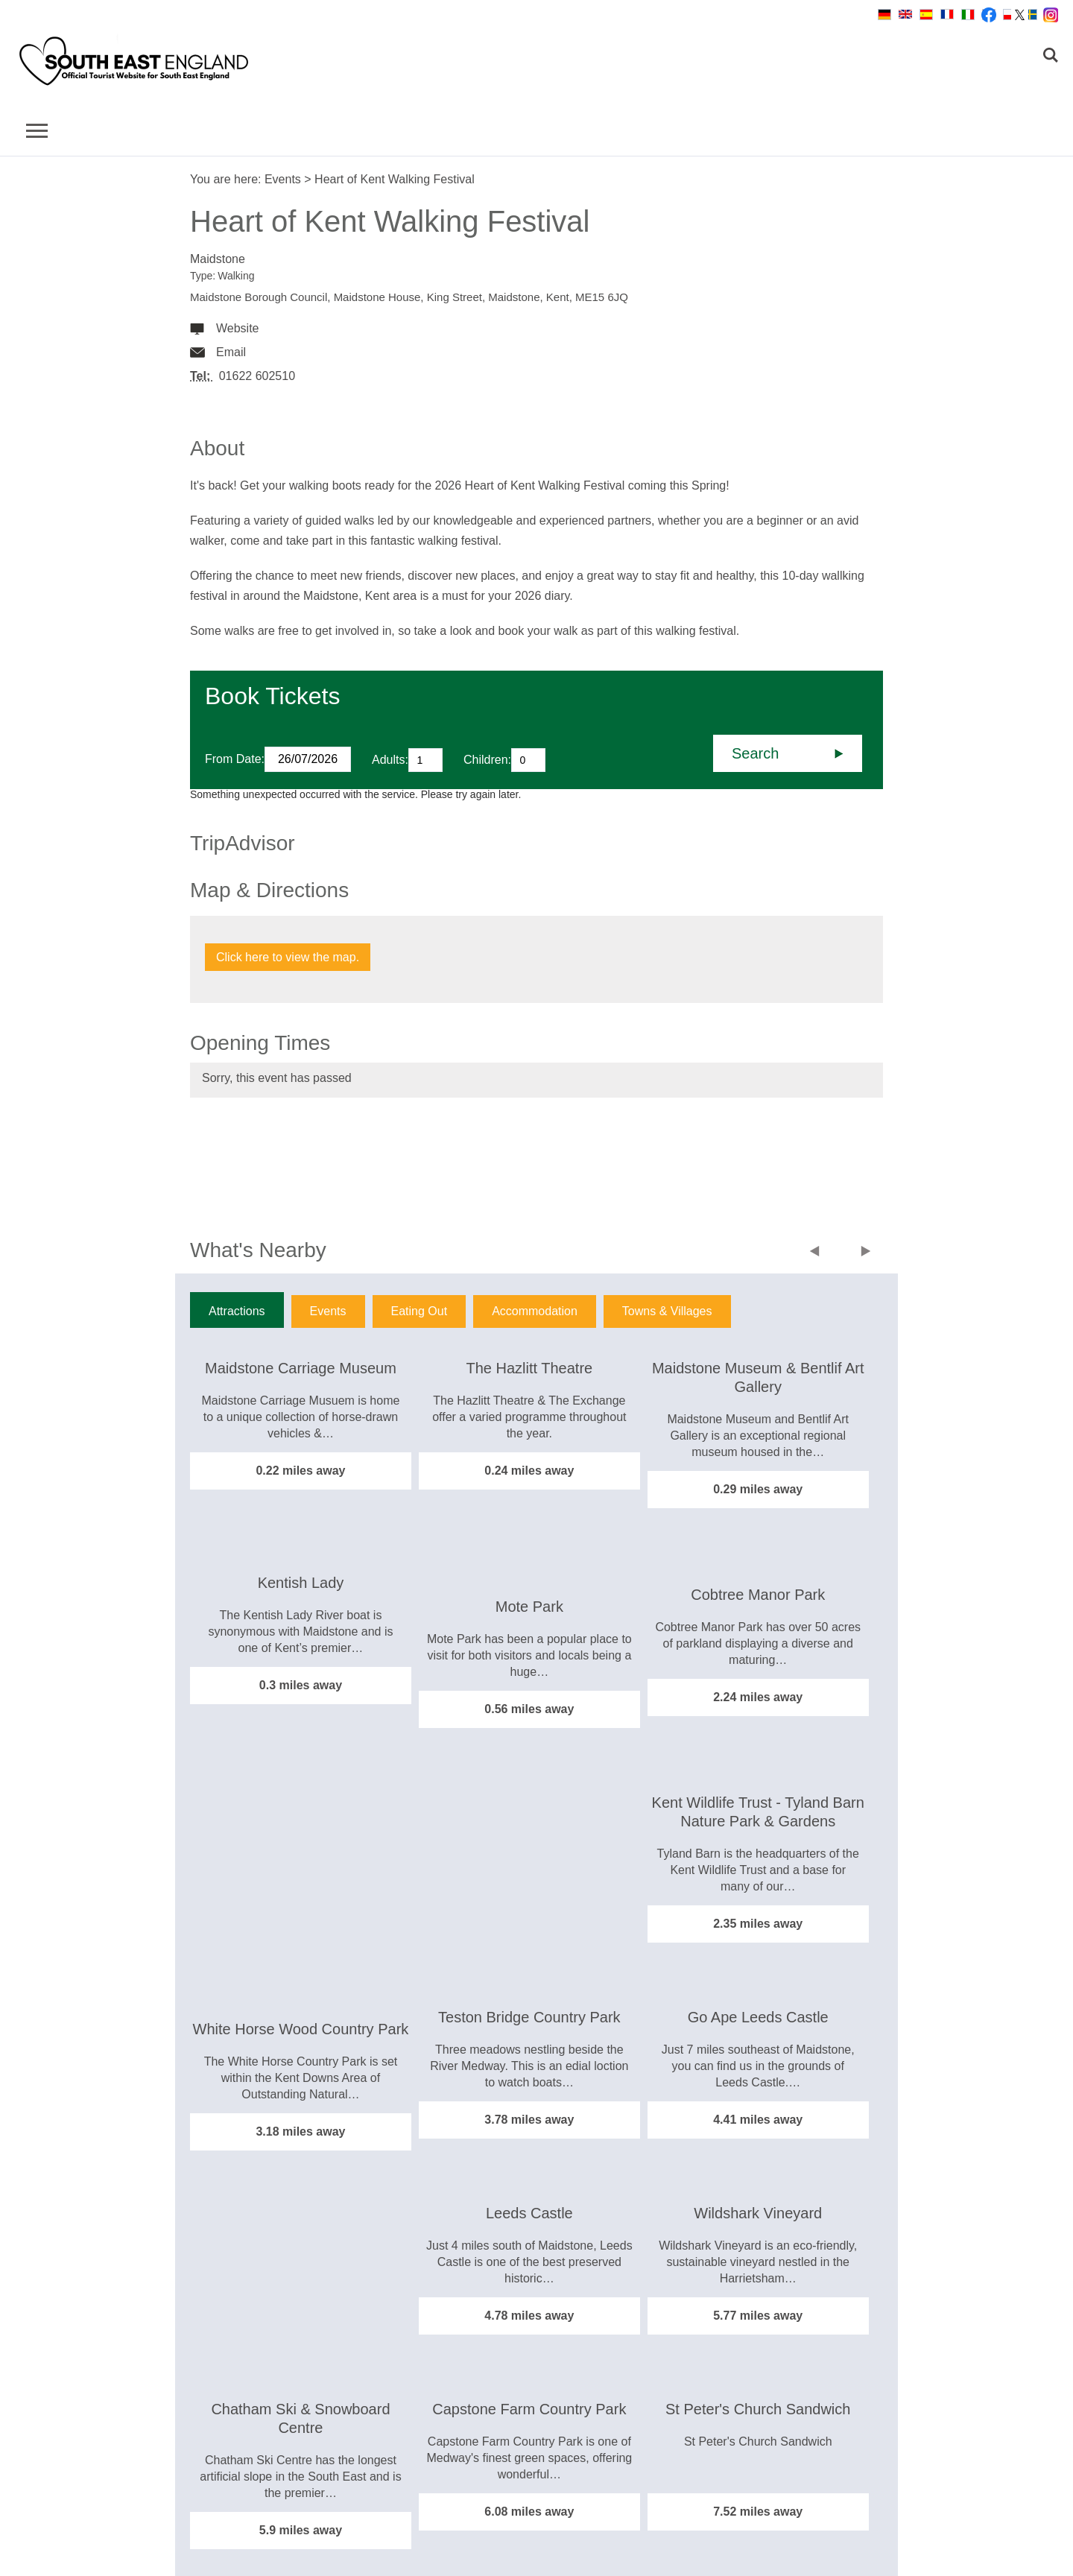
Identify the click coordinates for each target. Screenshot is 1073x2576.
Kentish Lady (301, 1583)
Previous (818, 1253)
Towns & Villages (667, 1311)
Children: (487, 759)
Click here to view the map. (287, 957)
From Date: (235, 759)
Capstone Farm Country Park (529, 2409)
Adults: (390, 759)
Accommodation (534, 1311)
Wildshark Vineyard (758, 2213)
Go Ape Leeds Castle (758, 2017)
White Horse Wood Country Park (301, 2029)
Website (237, 328)
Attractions (237, 1311)
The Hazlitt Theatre (529, 1368)
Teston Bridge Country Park (529, 2017)
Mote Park (529, 1606)
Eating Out (419, 1311)
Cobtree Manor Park (758, 1594)
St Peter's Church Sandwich (757, 2409)
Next (866, 1253)
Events (283, 179)
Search (755, 753)
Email (231, 352)
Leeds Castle (529, 2213)
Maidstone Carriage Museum (300, 1368)
